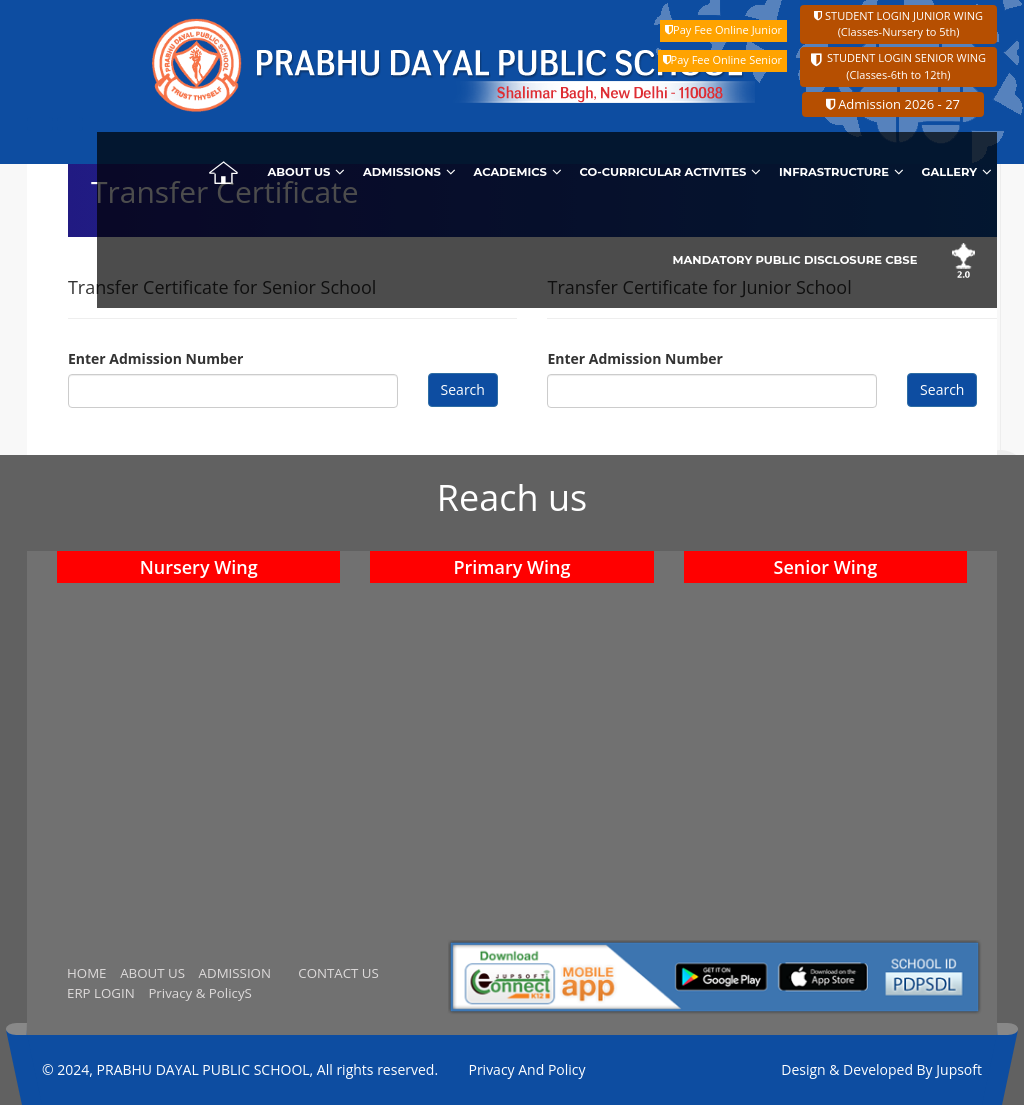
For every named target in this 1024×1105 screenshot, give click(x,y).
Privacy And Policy (526, 1069)
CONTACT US (338, 973)
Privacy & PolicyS (199, 993)
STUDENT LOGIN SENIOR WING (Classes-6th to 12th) (898, 66)
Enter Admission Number (155, 358)
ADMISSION (235, 973)
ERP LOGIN (101, 993)
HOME (87, 973)
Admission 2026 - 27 (893, 104)
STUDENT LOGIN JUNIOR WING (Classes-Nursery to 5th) (898, 23)
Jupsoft (959, 1069)
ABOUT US (152, 973)
